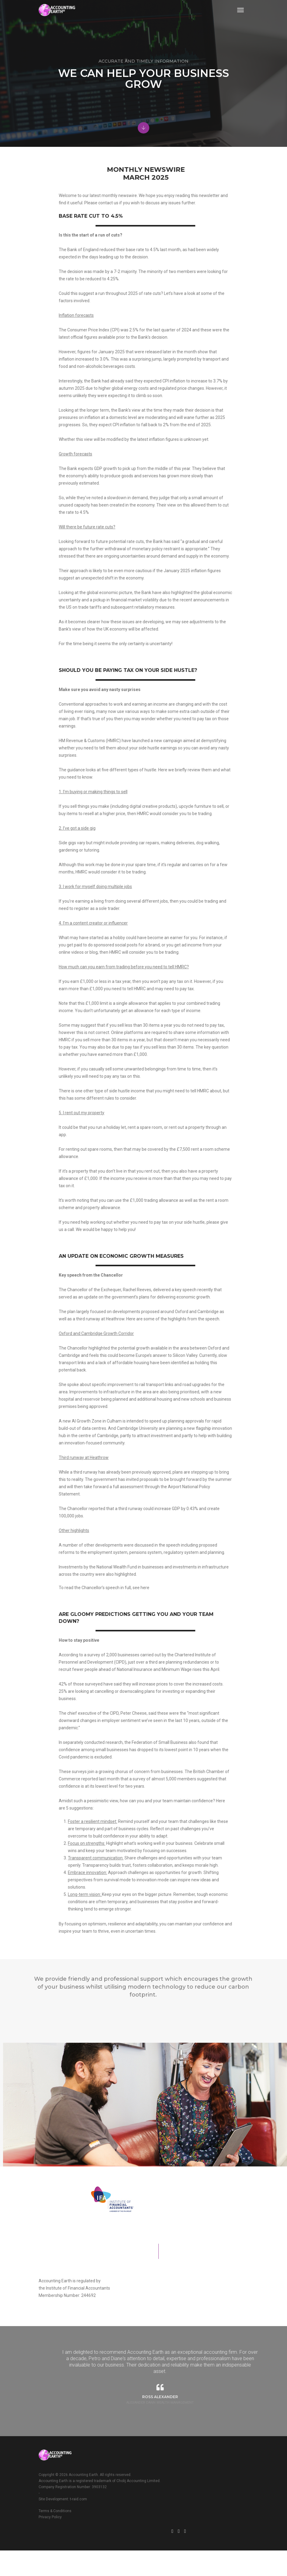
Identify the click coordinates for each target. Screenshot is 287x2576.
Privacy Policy (141, 2527)
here (257, 1663)
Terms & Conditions (146, 2521)
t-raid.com (78, 2558)
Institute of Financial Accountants (151, 2324)
